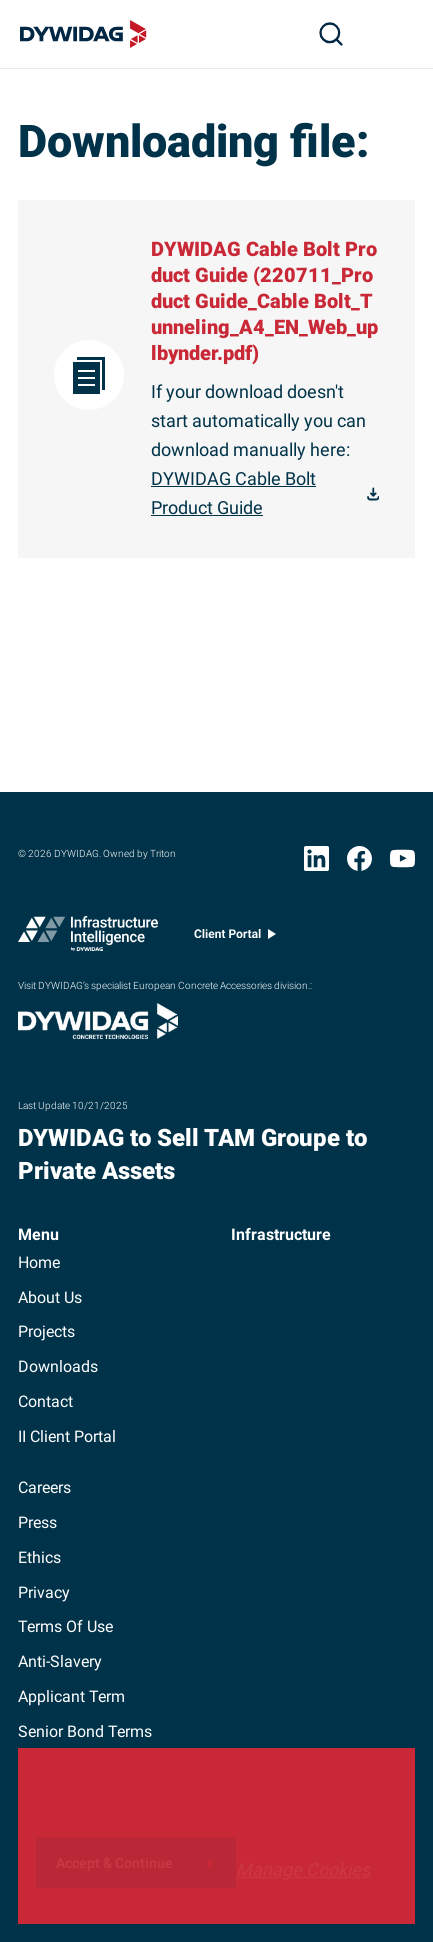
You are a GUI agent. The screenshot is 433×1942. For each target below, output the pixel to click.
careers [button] (44, 1487)
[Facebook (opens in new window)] (359, 863)
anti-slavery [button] (60, 1661)
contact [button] (45, 1401)
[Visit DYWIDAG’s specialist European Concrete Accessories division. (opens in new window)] (98, 1032)
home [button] (39, 1262)
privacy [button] (44, 1592)
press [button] (37, 1522)
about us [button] (50, 1297)
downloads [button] (58, 1366)
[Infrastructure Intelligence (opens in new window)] (88, 938)
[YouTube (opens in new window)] (402, 863)
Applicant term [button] (71, 1696)
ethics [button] (39, 1557)
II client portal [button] (67, 1436)
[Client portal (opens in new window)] (235, 938)
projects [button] (46, 1331)
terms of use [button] (65, 1626)
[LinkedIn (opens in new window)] (316, 863)
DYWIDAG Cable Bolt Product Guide (233, 493)
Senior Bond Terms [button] (85, 1731)
